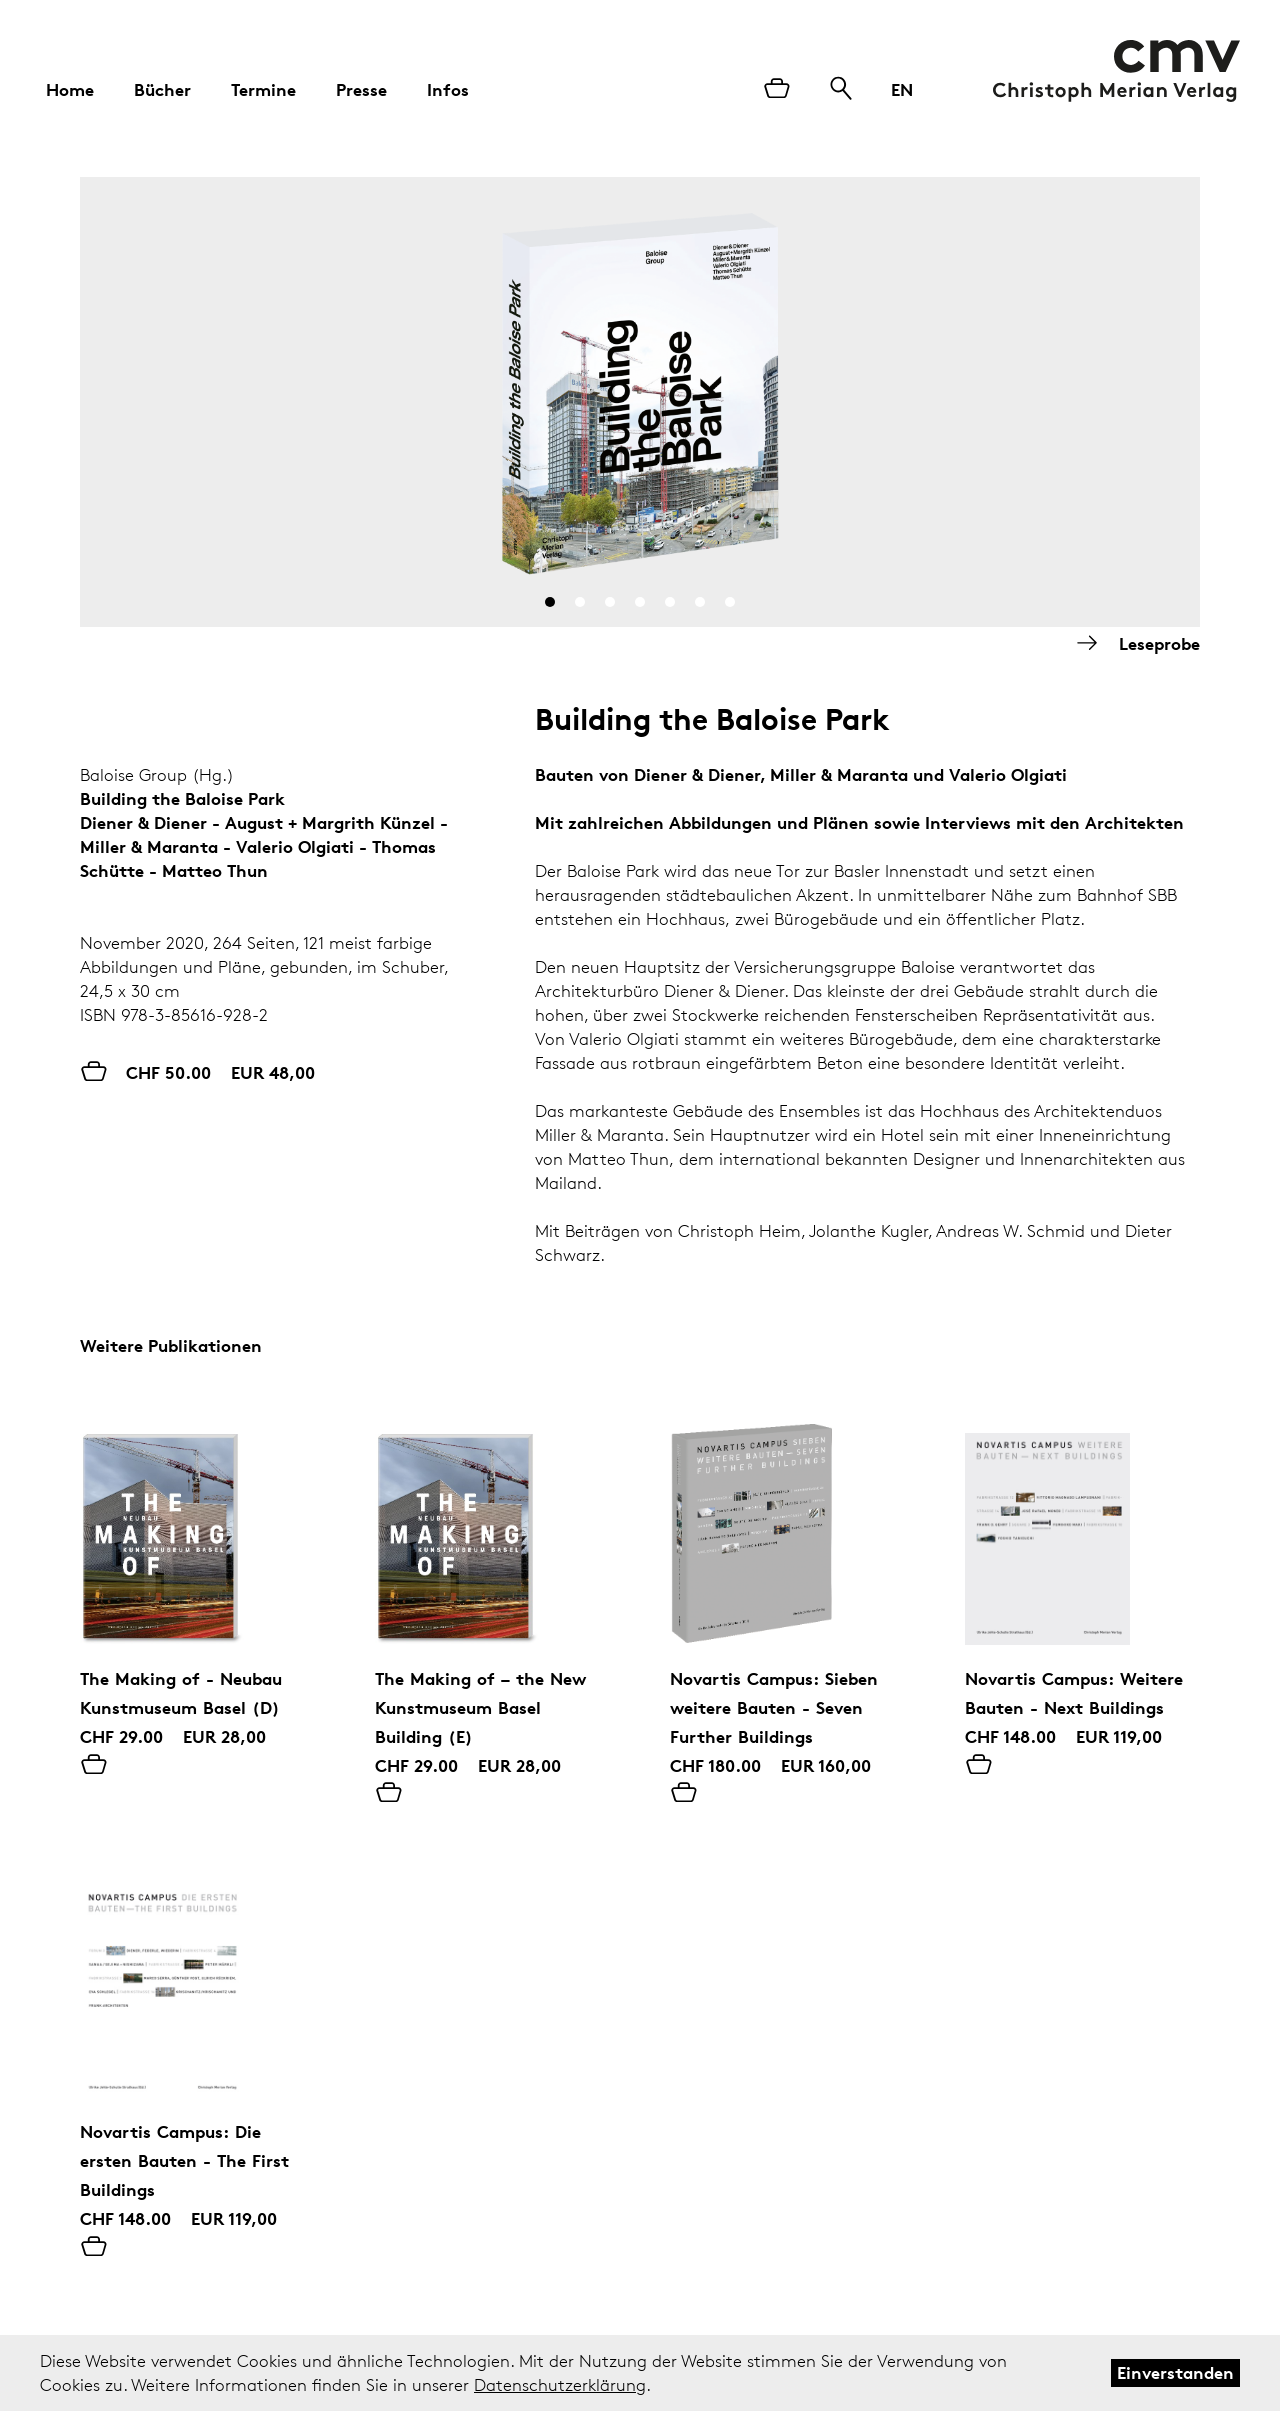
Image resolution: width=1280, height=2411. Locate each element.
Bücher (162, 89)
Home (70, 89)
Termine (263, 89)
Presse (361, 89)
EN (902, 89)
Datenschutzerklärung (560, 2385)
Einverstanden (1175, 2372)
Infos (448, 89)
